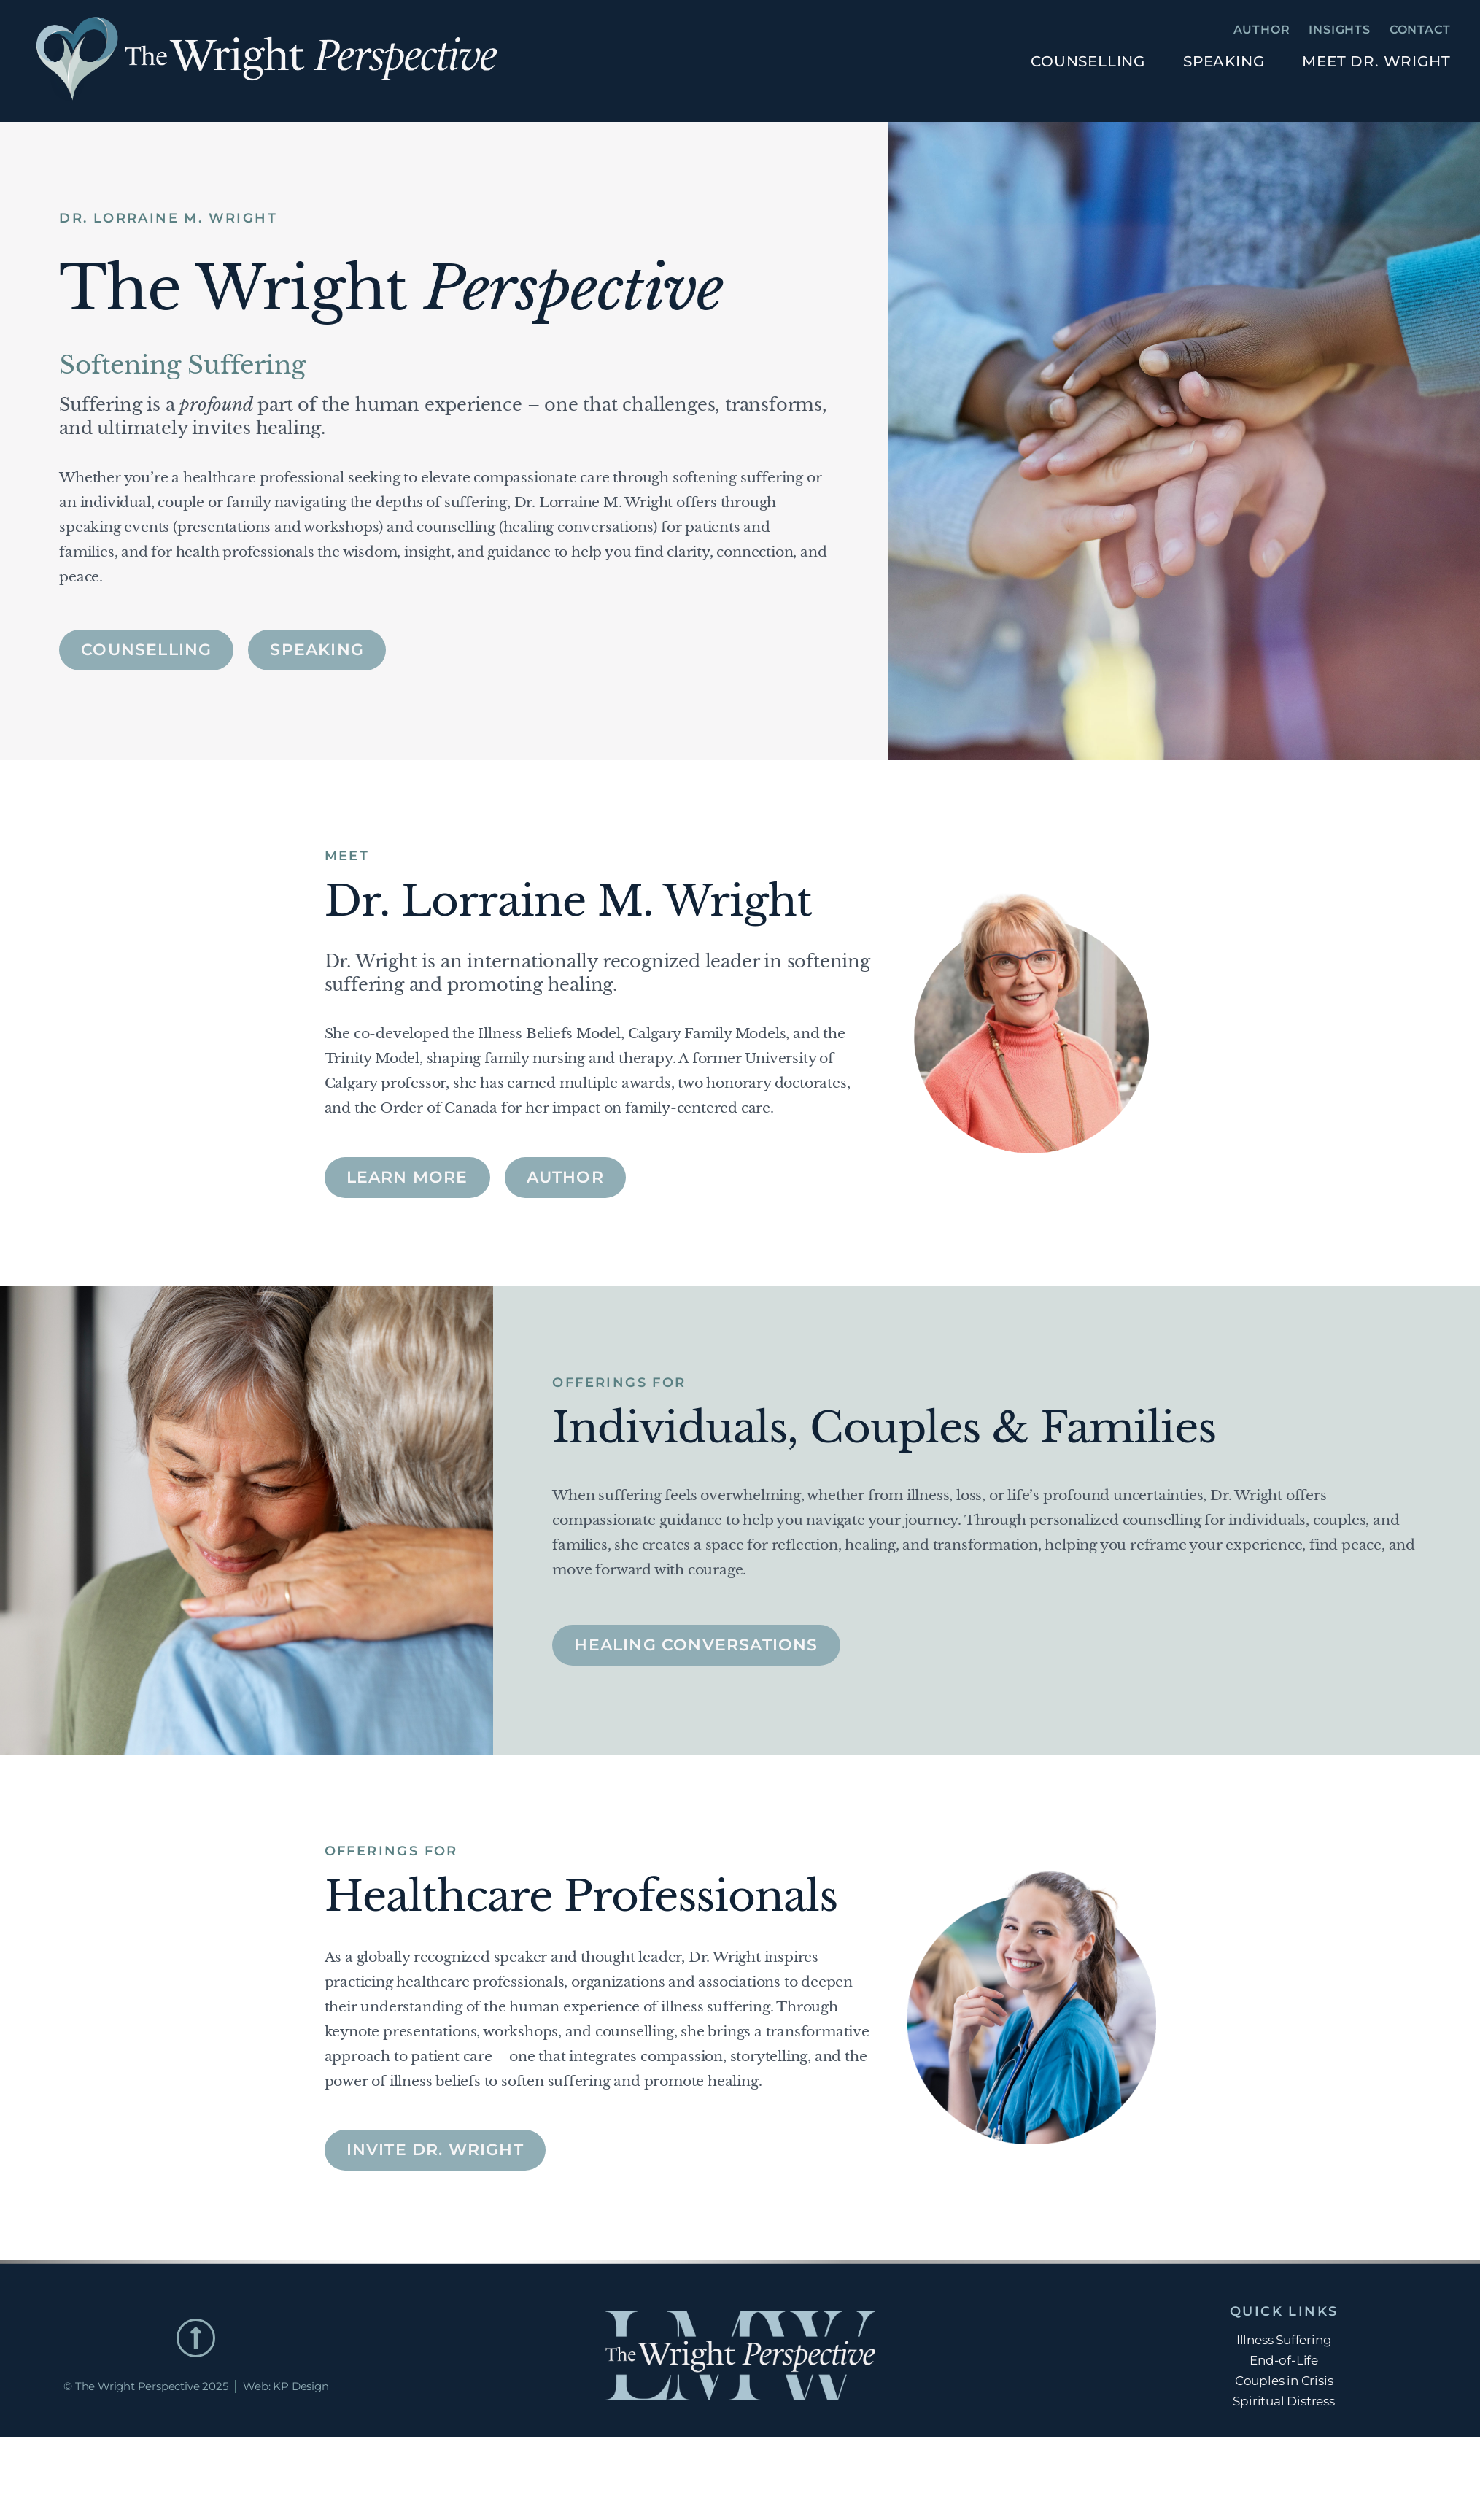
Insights (1339, 29)
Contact (1420, 29)
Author (1261, 29)
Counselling (1088, 61)
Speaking (1223, 61)
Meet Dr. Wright (1376, 61)
